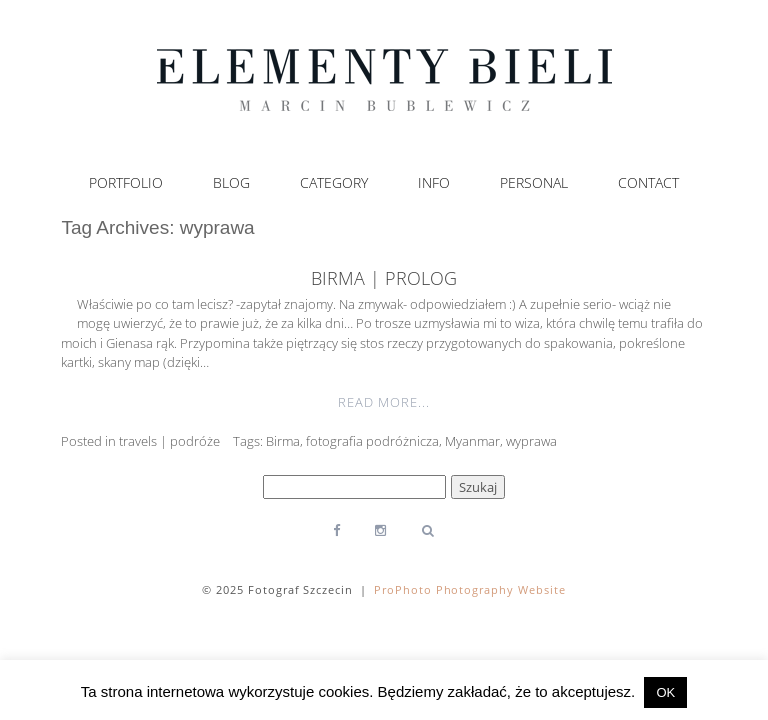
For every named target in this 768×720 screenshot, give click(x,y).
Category (334, 183)
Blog (231, 183)
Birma (283, 441)
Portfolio (126, 183)
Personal (534, 183)
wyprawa (531, 441)
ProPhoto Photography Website (470, 589)
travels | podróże (169, 441)
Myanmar (472, 441)
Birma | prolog (384, 278)
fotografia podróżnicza (372, 441)
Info (434, 183)
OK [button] (665, 692)
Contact (648, 183)
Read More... (384, 402)
